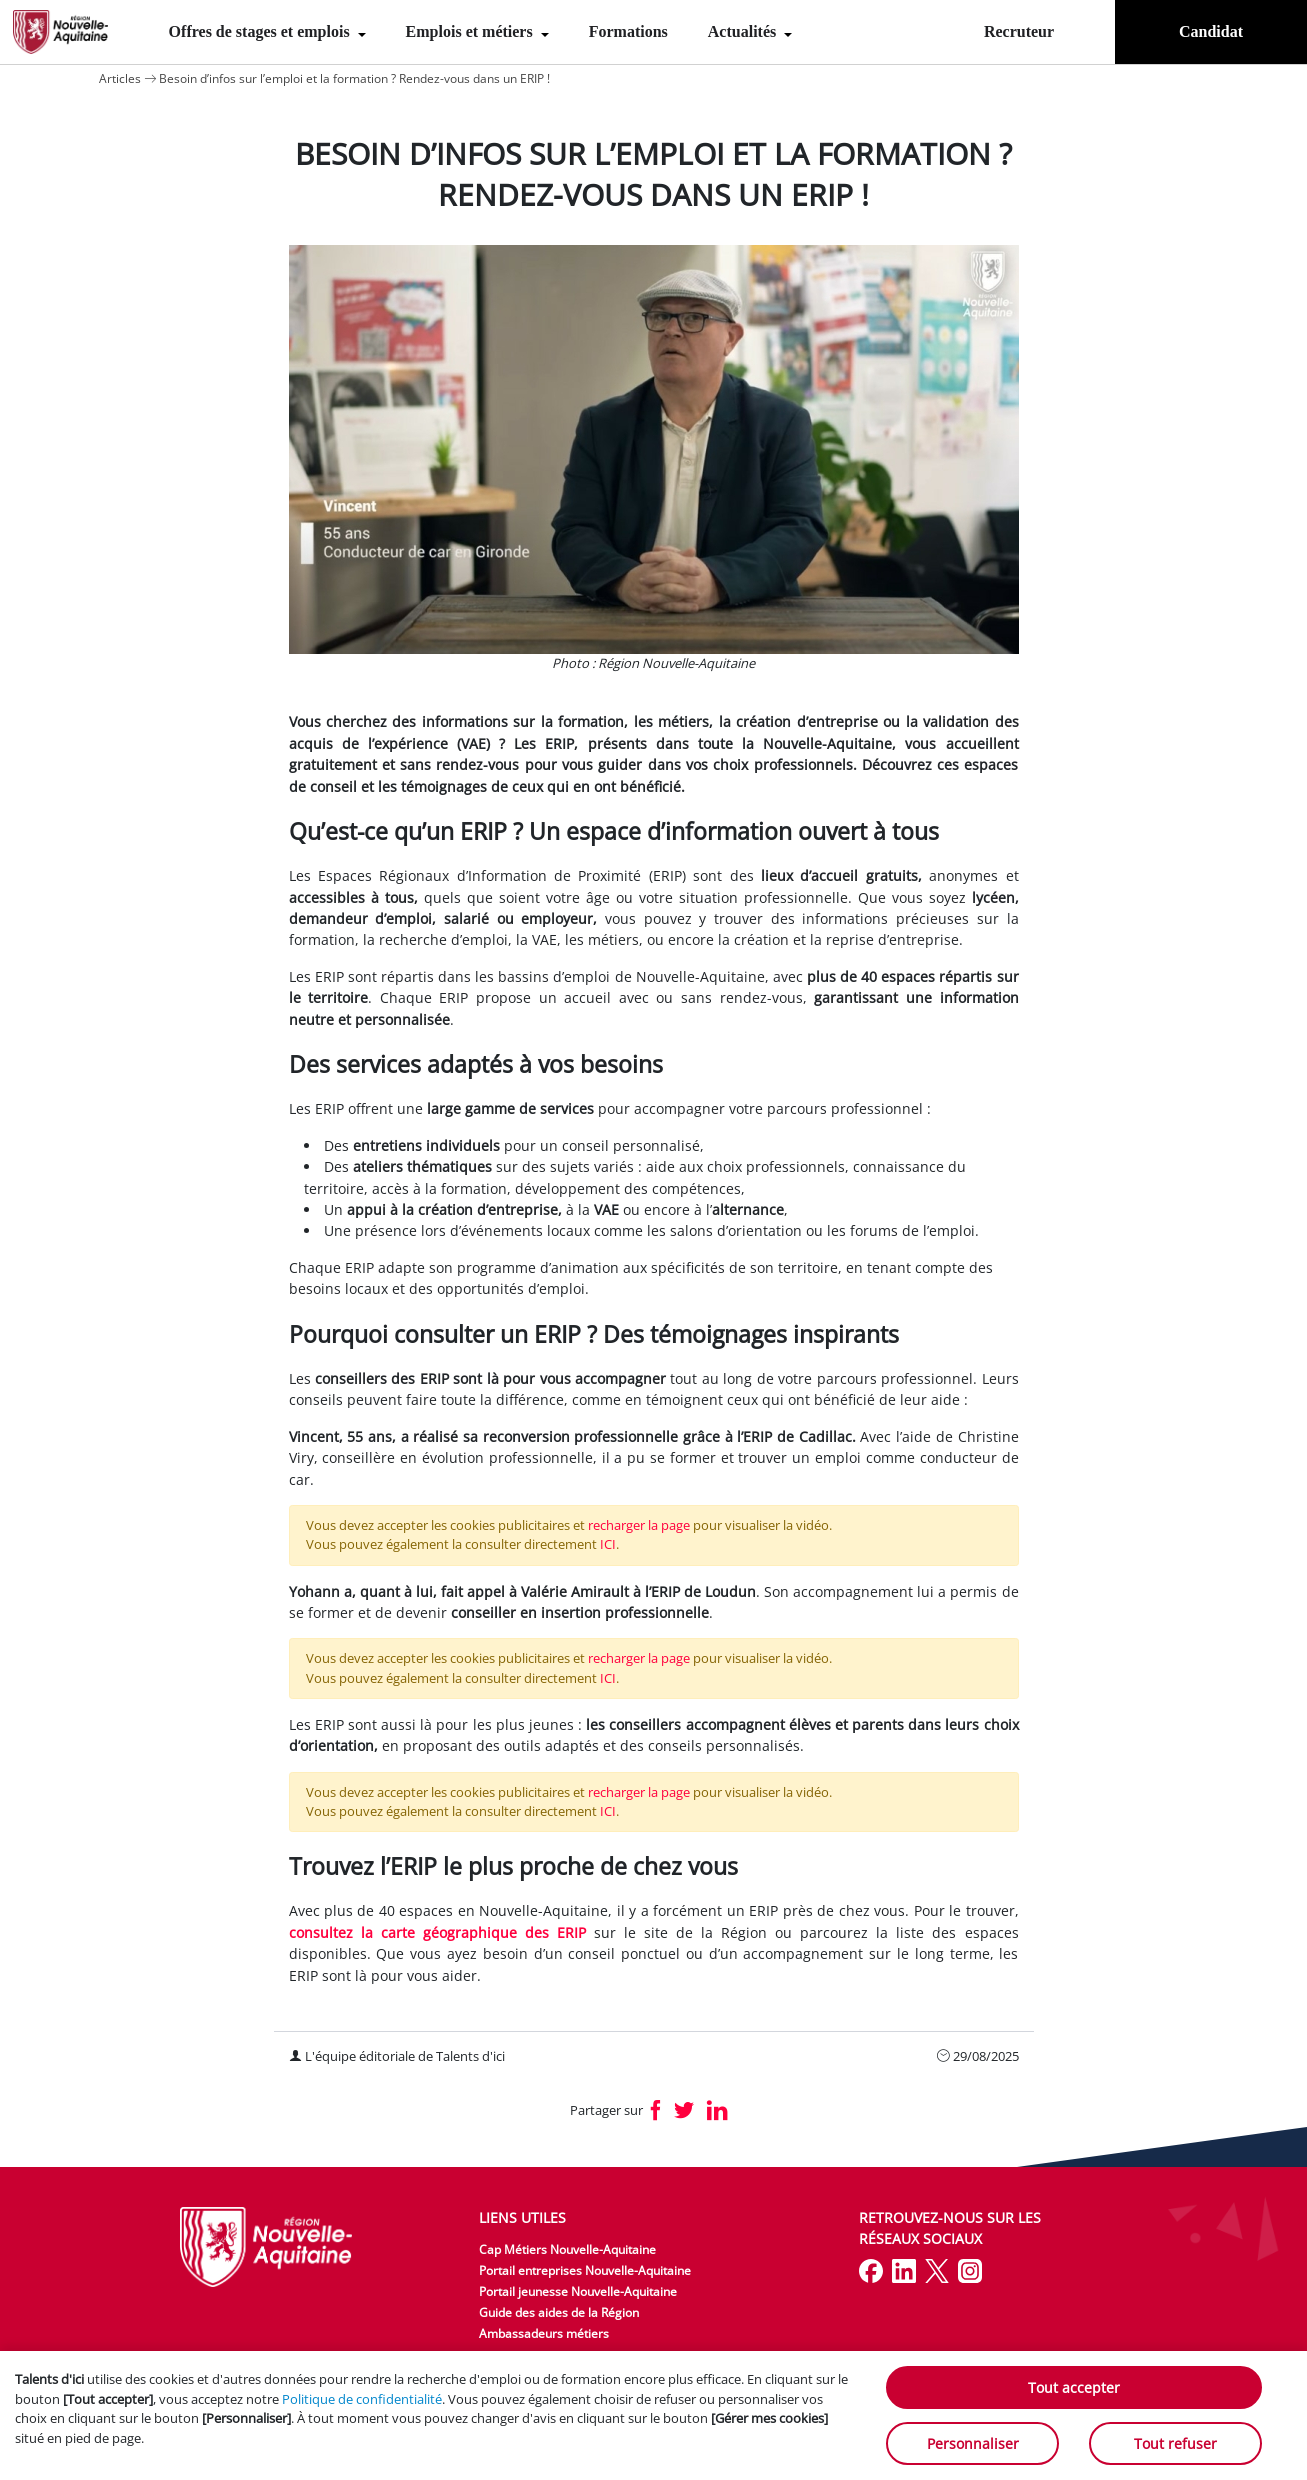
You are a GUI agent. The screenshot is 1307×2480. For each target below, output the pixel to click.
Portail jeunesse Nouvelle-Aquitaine (578, 2291)
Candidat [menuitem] (1211, 31)
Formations (628, 31)
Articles (120, 78)
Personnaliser (973, 2443)
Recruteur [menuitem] (1019, 31)
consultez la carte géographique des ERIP (437, 1932)
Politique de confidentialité (362, 2399)
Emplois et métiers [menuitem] (471, 31)
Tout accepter (1074, 2387)
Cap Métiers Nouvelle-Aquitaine (567, 2249)
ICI (608, 1544)
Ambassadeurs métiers (544, 2333)
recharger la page (639, 1525)
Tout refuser (1175, 2443)
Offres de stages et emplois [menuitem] (261, 31)
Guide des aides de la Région (559, 2312)
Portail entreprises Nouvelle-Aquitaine (585, 2270)
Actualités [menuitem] (744, 31)
